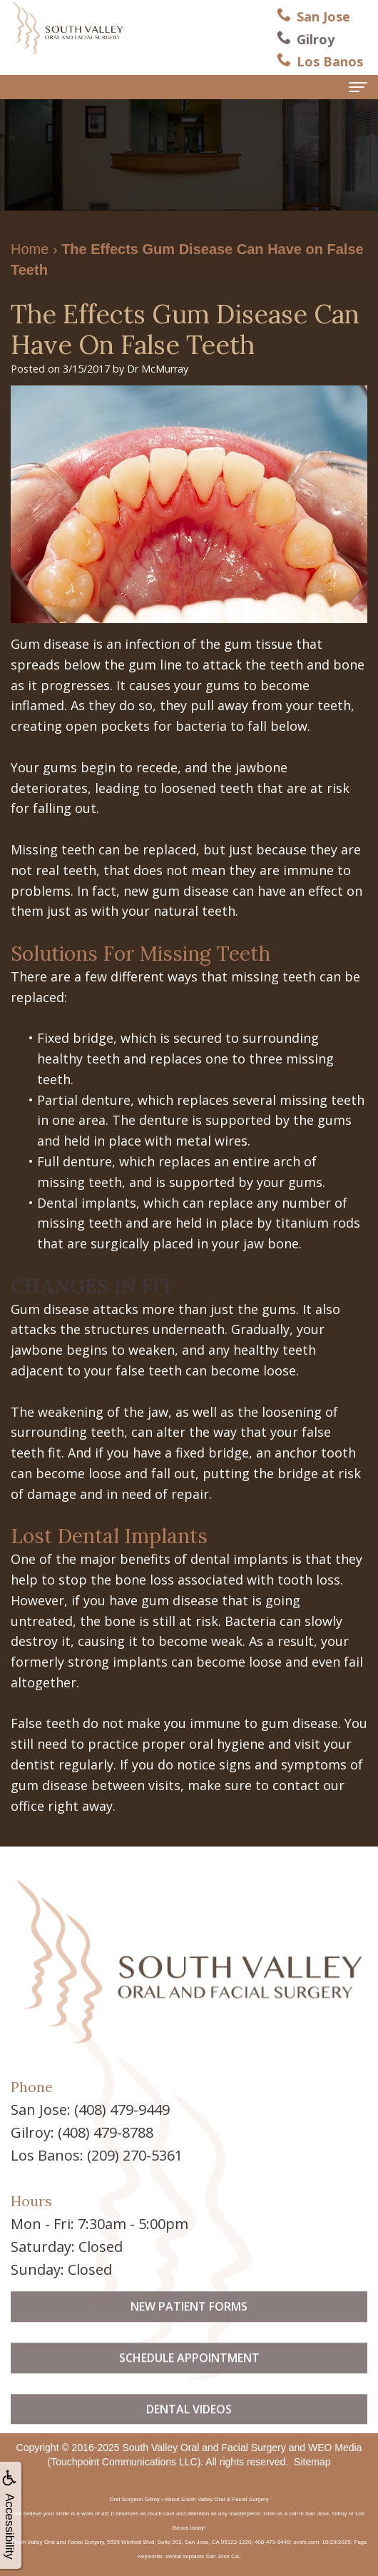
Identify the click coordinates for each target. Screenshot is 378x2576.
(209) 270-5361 (135, 2155)
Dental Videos (189, 2429)
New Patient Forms (189, 2327)
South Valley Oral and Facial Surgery (203, 2447)
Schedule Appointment (189, 2377)
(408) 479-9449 (122, 2109)
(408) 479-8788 (105, 2132)
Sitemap (312, 2462)
